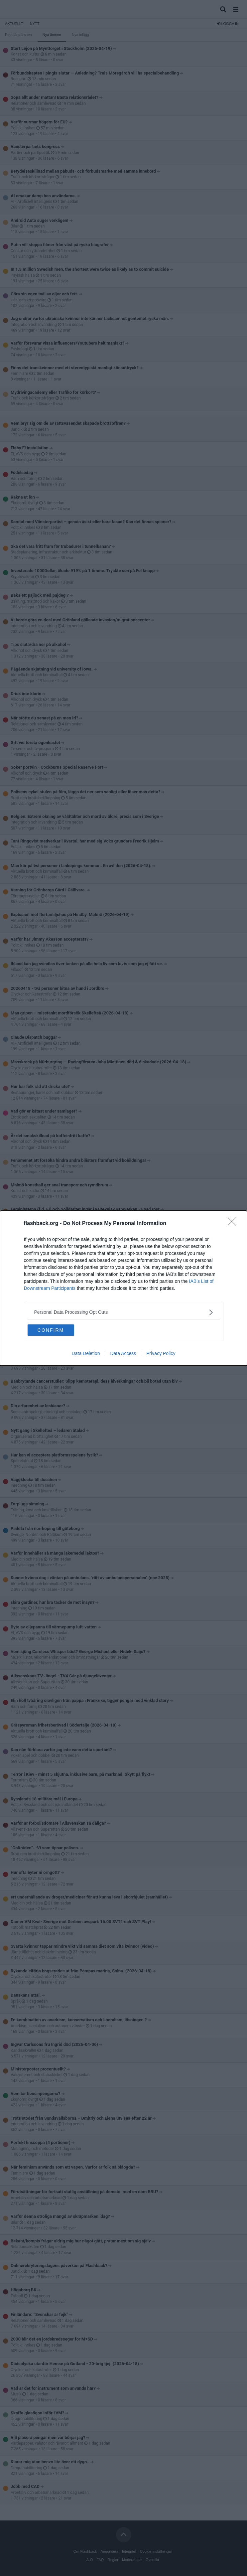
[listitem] (123, 1312)
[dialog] (123, 1288)
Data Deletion (86, 1353)
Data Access (123, 1353)
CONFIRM (51, 1330)
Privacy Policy (160, 1353)
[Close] (234, 1223)
